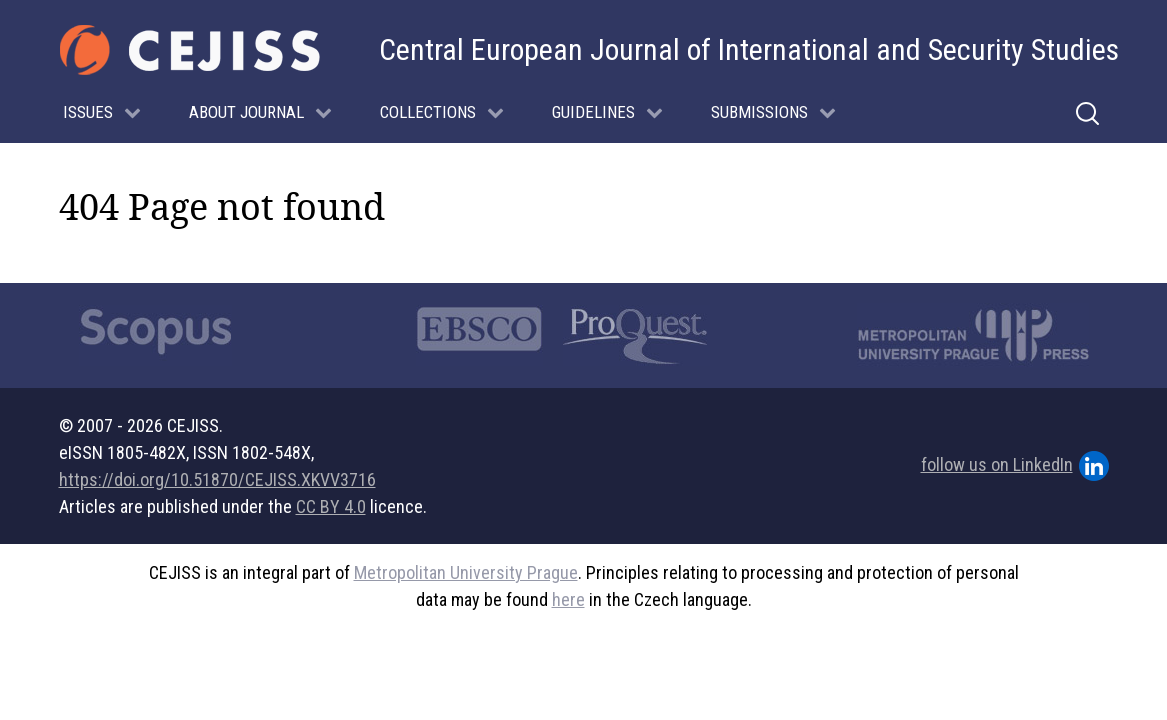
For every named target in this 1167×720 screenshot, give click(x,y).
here (568, 599)
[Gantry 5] (190, 50)
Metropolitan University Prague (466, 572)
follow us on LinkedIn (1015, 466)
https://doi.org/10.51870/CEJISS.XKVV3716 (217, 479)
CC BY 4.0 (331, 506)
